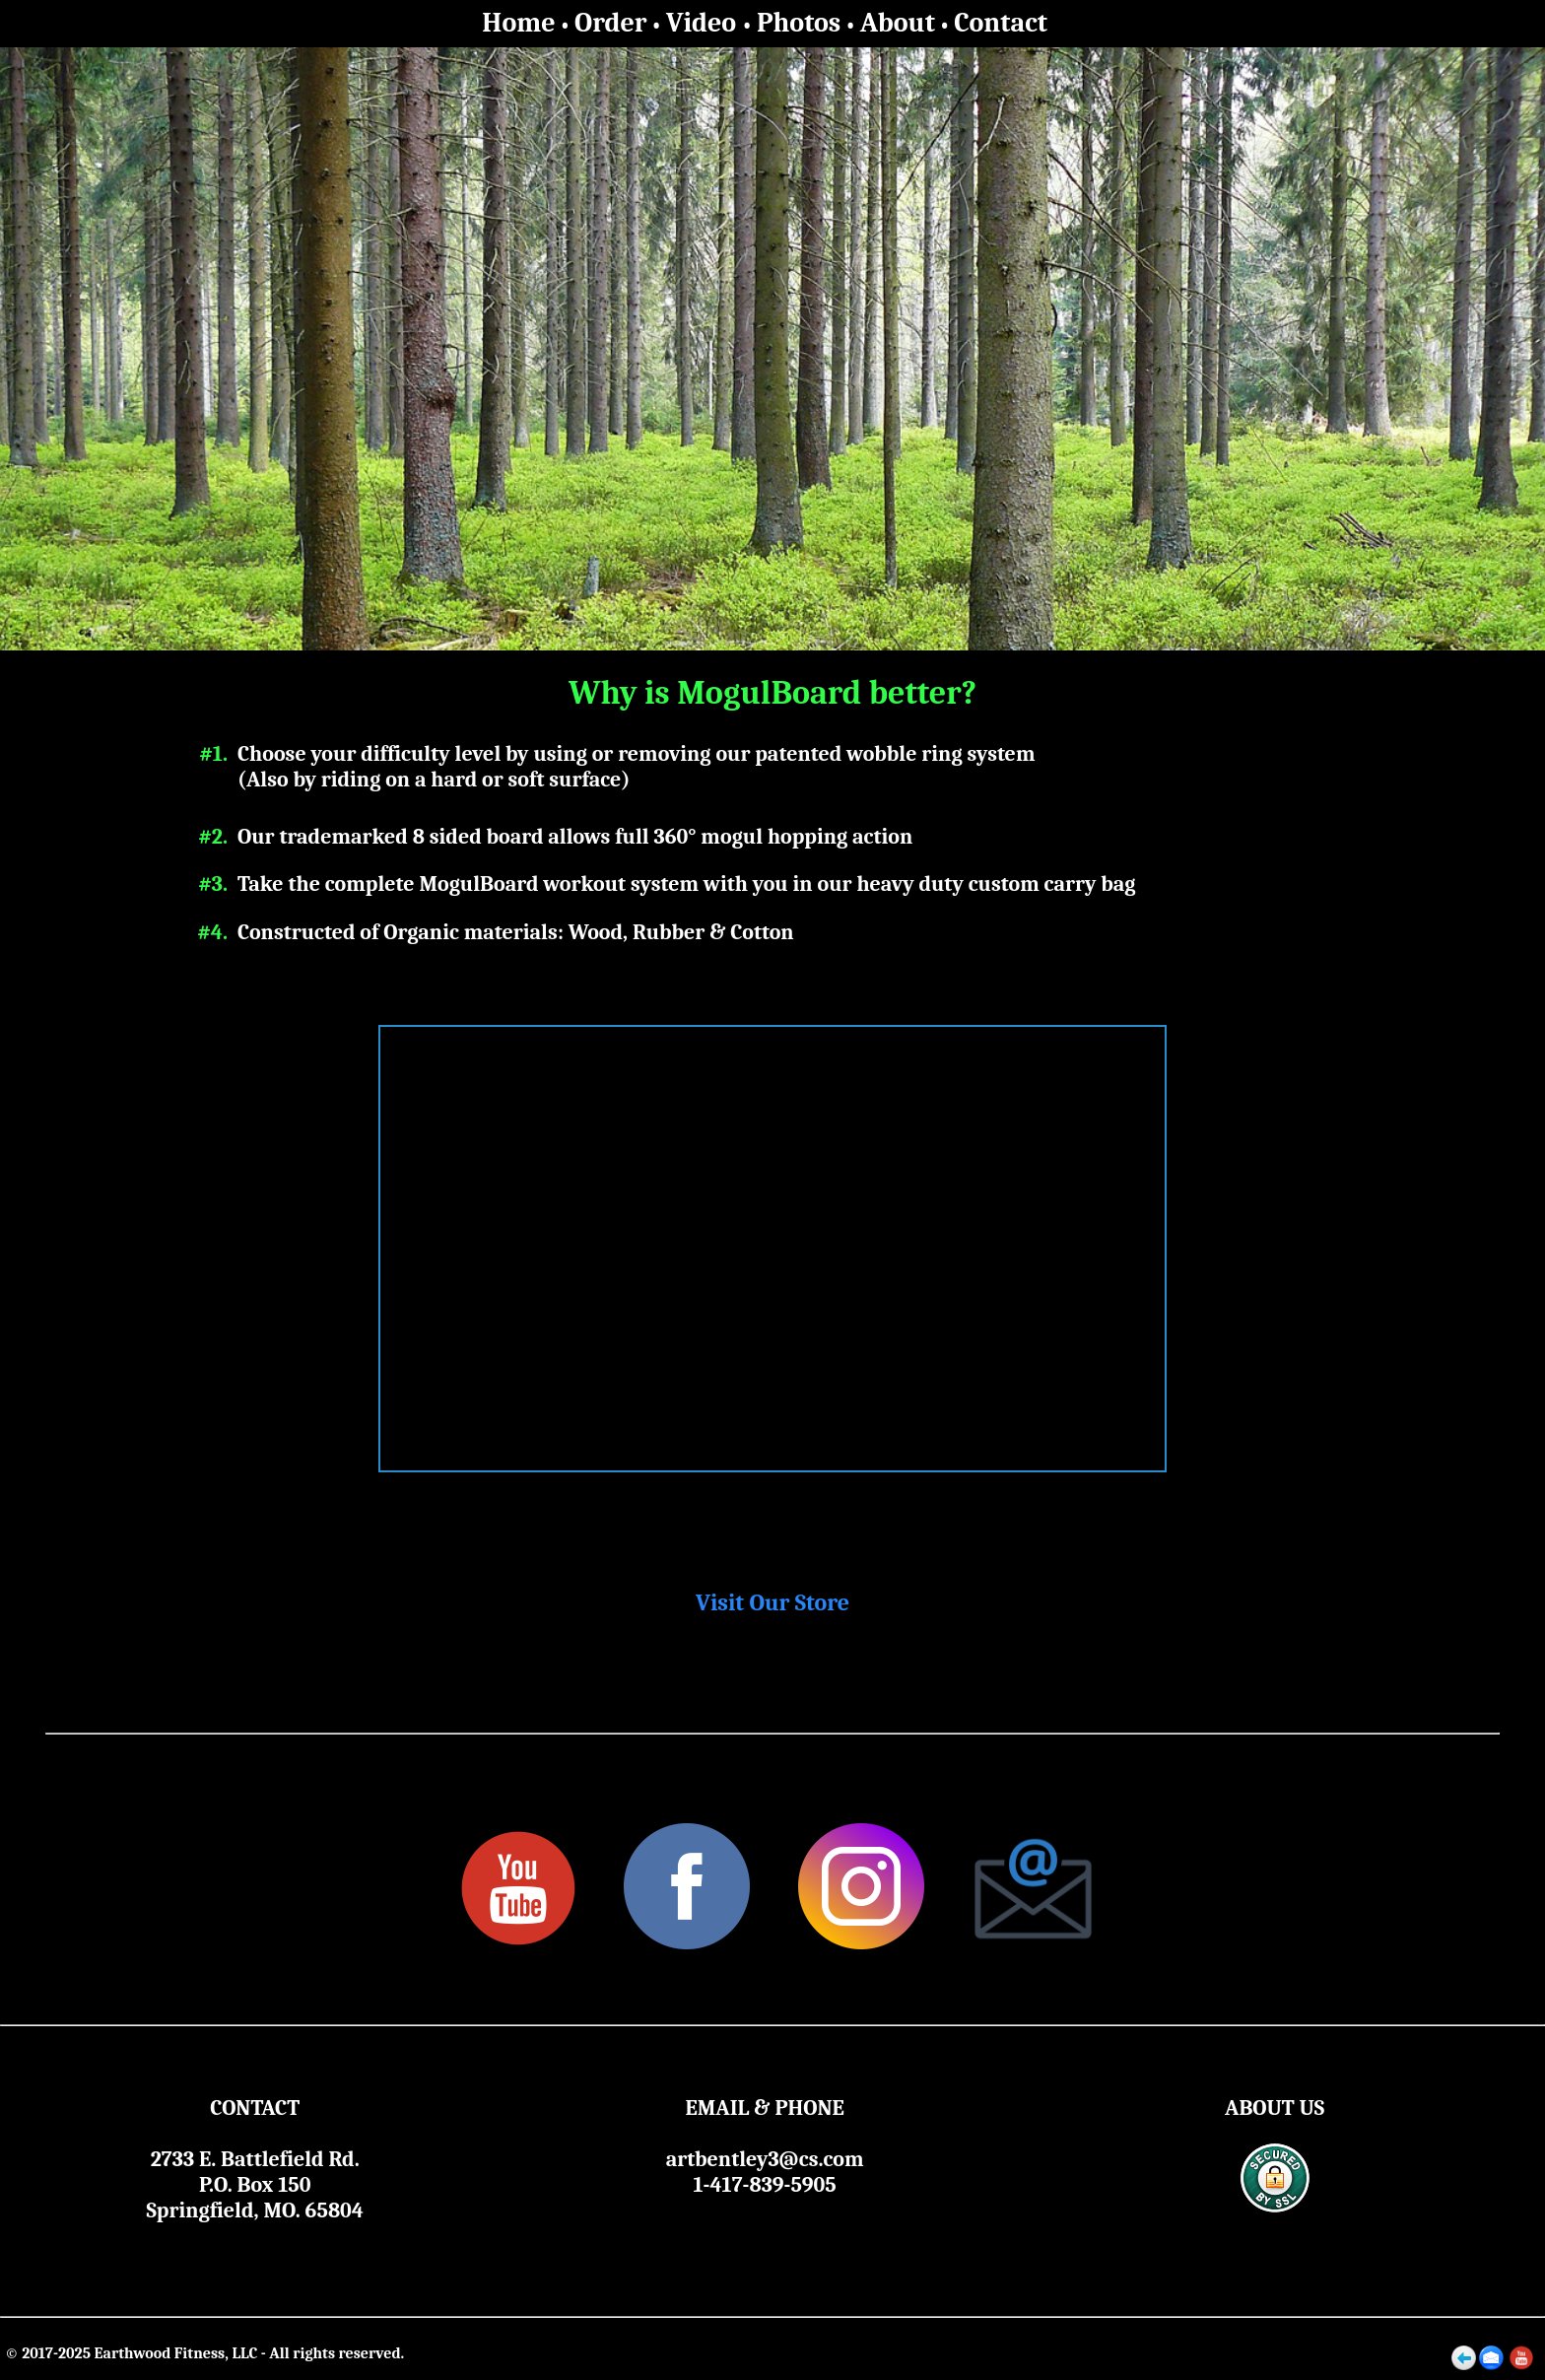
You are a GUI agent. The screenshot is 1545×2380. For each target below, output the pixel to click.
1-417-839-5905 (765, 2185)
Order (610, 22)
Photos (798, 22)
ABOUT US (1274, 2108)
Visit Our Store (772, 1602)
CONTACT (255, 2108)
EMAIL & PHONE (764, 2108)
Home (518, 22)
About (897, 22)
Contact (1000, 22)
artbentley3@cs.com (765, 2159)
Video (704, 22)
